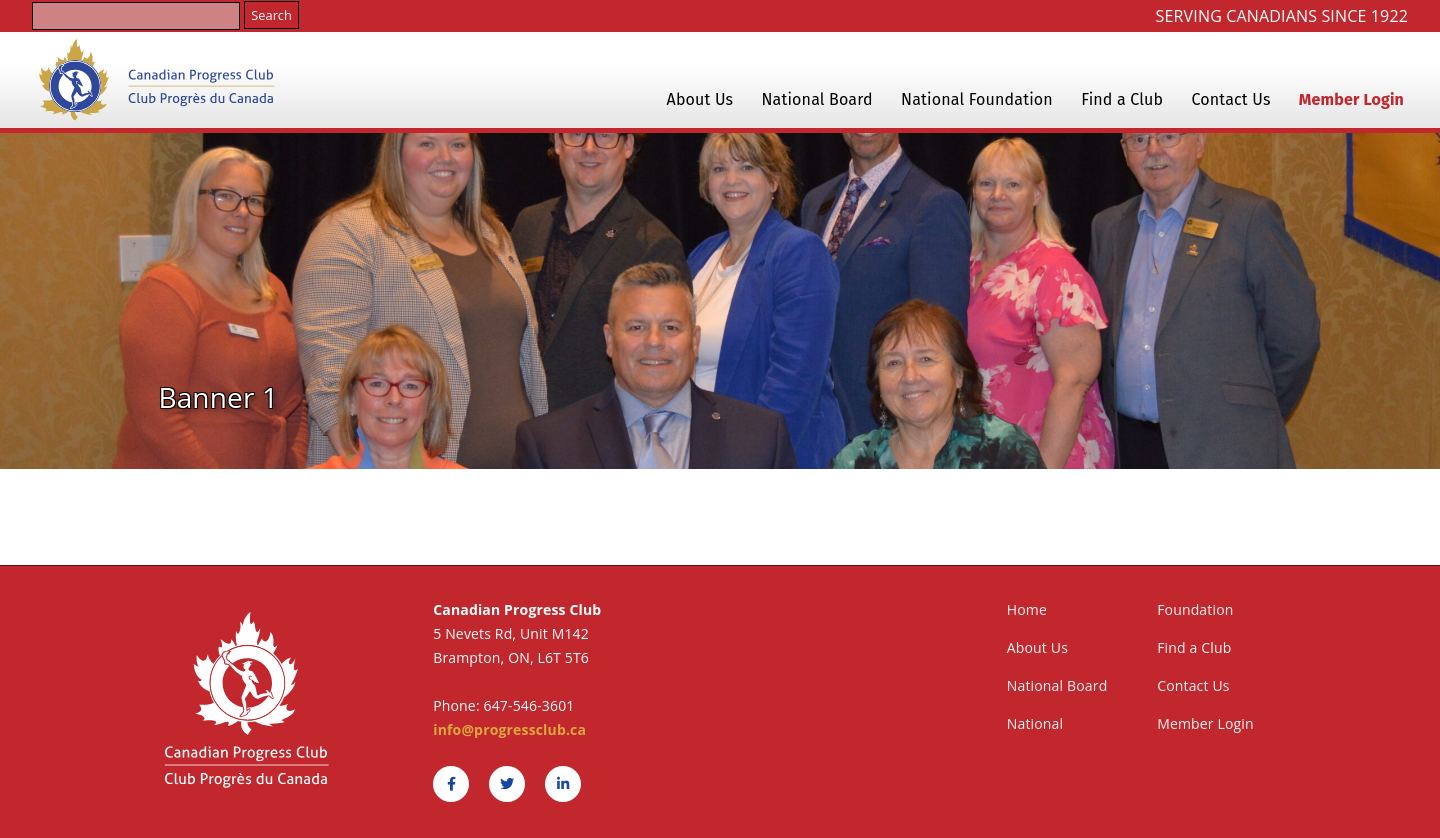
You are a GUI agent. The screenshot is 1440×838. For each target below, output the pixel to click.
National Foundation (977, 99)
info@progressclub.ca (509, 729)
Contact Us (1231, 99)
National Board (817, 99)
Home (1027, 609)
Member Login (1351, 99)
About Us (700, 99)
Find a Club (1122, 99)
